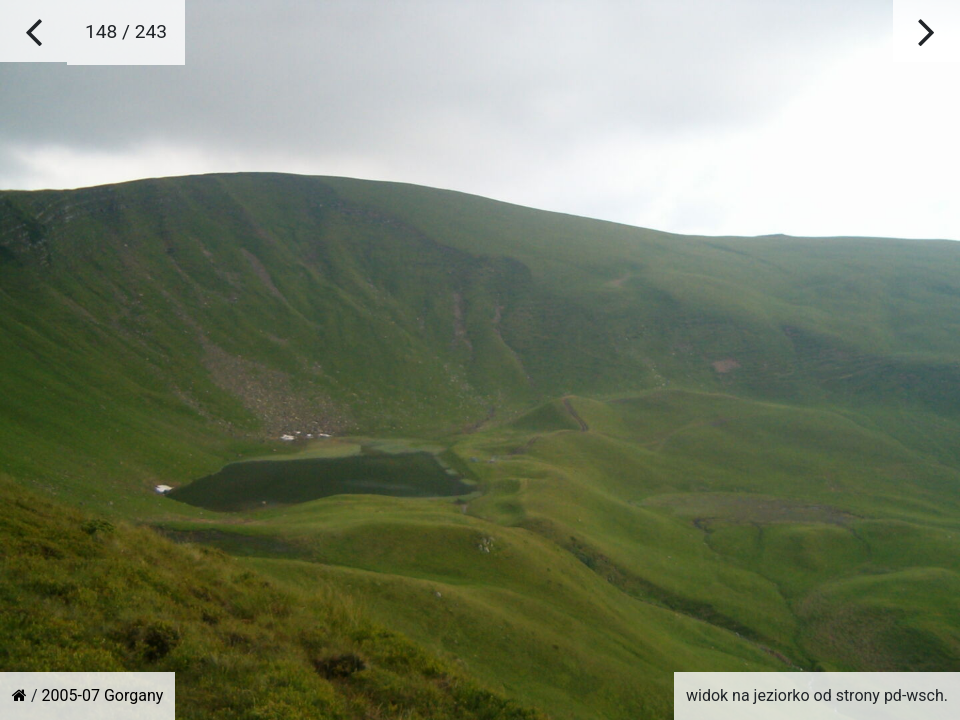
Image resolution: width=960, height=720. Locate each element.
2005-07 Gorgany (103, 695)
